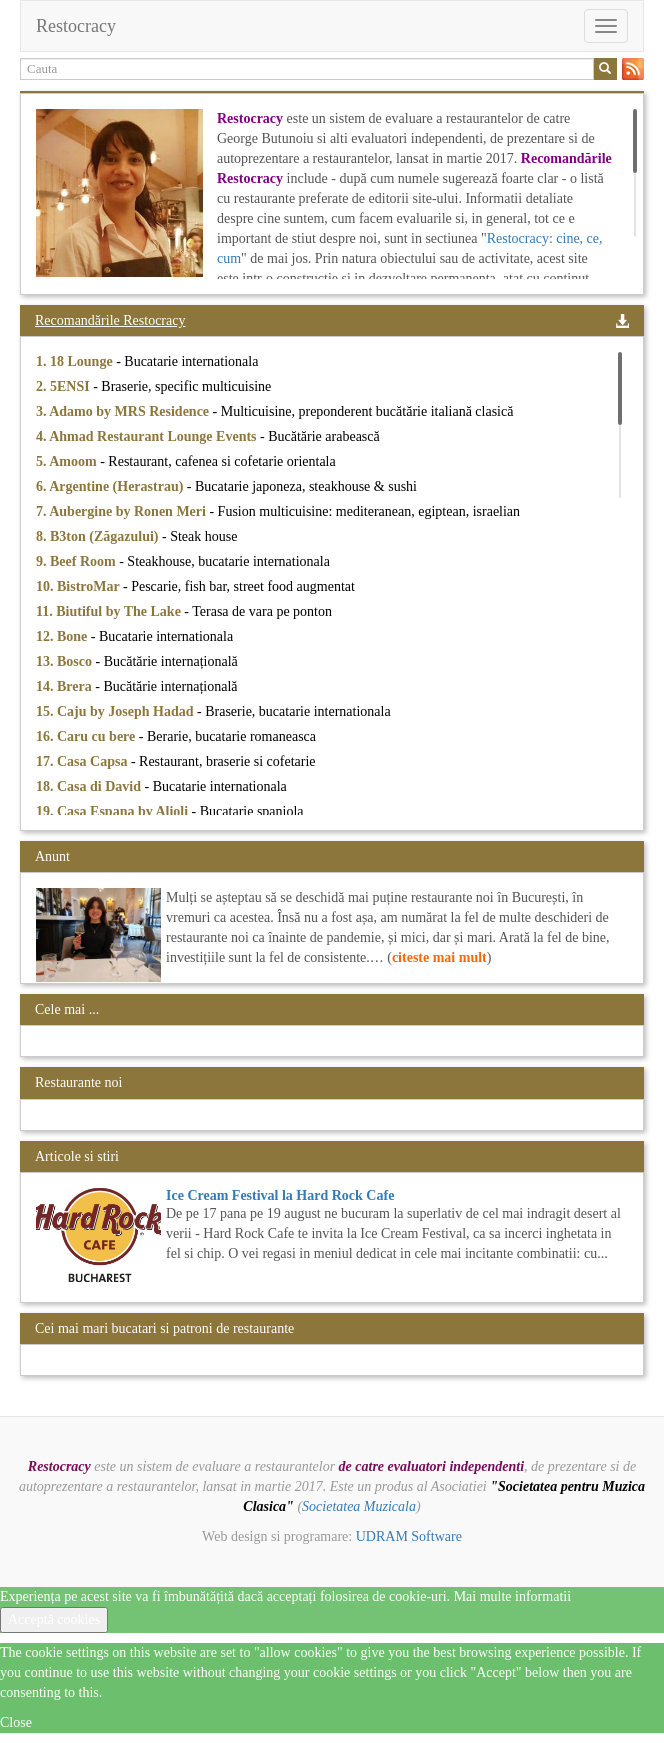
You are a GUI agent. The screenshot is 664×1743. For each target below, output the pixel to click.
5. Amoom (68, 461)
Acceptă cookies (54, 1619)
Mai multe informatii (512, 1596)
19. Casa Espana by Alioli (114, 811)
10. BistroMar (79, 586)
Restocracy (76, 26)
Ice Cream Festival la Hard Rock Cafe (280, 1195)
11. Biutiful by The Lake (110, 611)
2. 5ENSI (64, 386)
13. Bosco (66, 661)
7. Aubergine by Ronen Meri (122, 511)
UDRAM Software (409, 1536)
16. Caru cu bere (87, 736)
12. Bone (63, 636)
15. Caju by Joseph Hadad (116, 711)
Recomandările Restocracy (110, 320)
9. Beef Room (77, 561)
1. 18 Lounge (76, 361)
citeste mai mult (439, 957)
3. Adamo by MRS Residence (124, 411)
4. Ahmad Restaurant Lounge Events (148, 436)
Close (16, 1722)
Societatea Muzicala (359, 1506)
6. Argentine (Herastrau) (111, 486)
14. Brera (65, 686)
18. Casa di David (90, 786)
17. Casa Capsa (83, 761)
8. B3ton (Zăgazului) (99, 536)
